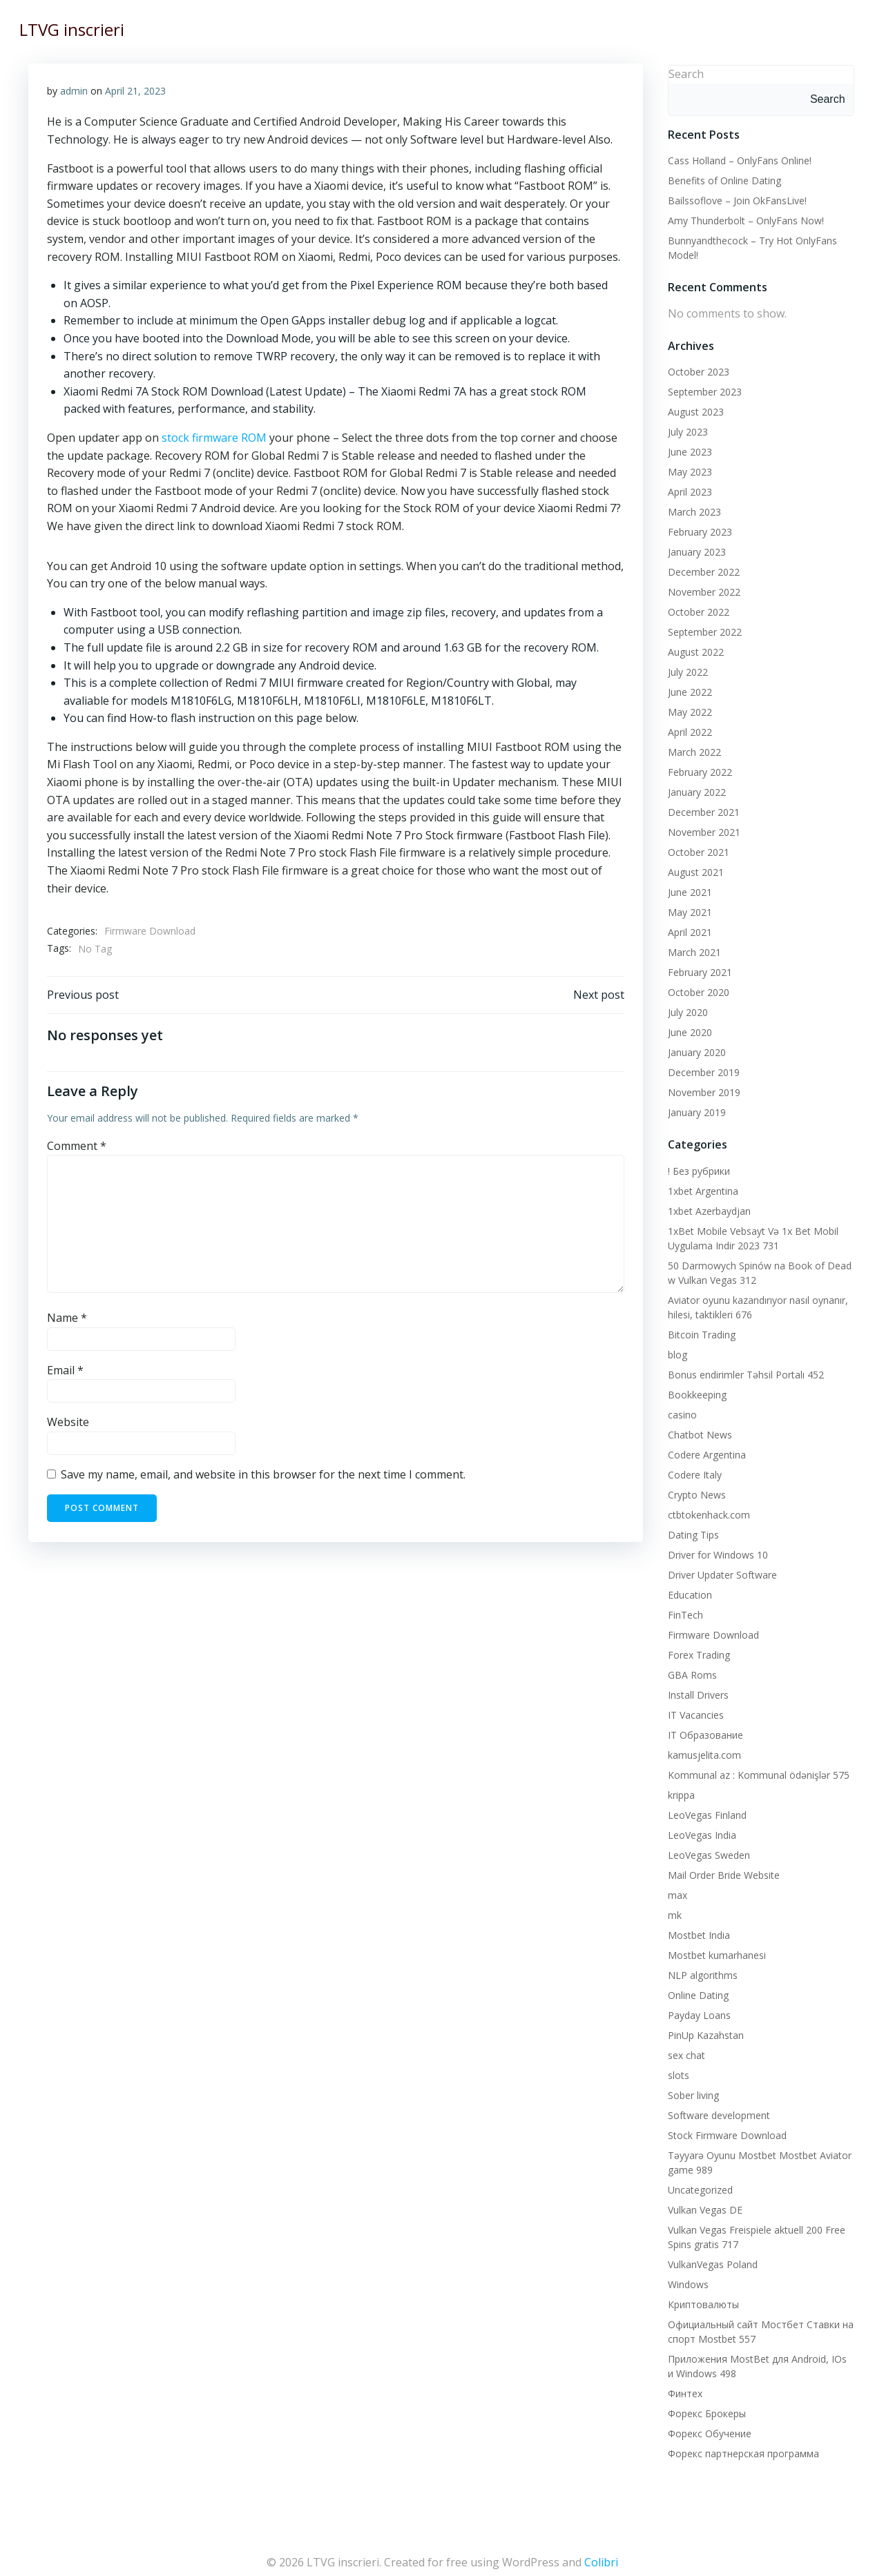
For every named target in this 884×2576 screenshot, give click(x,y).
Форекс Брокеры (704, 2410)
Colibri (601, 2555)
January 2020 (694, 1049)
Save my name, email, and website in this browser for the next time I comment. (263, 1478)
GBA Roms (689, 1671)
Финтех (682, 2390)
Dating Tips (690, 1531)
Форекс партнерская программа (740, 2450)
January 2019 (694, 1109)
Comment (77, 1150)
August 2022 (693, 649)
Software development (716, 2111)
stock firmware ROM (214, 438)
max (674, 1891)
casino (679, 1411)
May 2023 (687, 469)
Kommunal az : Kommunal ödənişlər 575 (756, 1771)
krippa (678, 1791)
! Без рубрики (696, 1167)
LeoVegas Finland (704, 1811)
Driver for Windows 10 (715, 1551)
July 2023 (685, 429)
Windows (685, 2280)
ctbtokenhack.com (706, 1511)
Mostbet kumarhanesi (714, 1951)
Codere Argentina (704, 1451)
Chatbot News (697, 1431)
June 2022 (687, 689)
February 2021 (697, 969)
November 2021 (701, 829)
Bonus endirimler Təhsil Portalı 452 (743, 1371)
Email (66, 1374)
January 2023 (694, 549)
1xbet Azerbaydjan (706, 1207)
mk (672, 1911)
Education (687, 1591)
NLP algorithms (700, 1971)
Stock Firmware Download (724, 2131)
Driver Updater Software (719, 1571)
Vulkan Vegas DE (702, 2206)
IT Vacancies (693, 1711)
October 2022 (696, 609)
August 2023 (693, 409)
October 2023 (696, 368)
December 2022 (701, 569)
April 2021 (687, 929)
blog (674, 1351)
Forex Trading (696, 1651)
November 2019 (701, 1089)
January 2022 (694, 789)
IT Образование (702, 1731)
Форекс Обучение (707, 2430)
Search (683, 71)
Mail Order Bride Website (721, 1871)
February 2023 (697, 529)
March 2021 (691, 949)
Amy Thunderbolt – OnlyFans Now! (743, 217)
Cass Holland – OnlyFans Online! (737, 157)
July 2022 (685, 669)
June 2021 (687, 889)
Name (68, 1322)
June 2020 (687, 1029)
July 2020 (685, 1009)
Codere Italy (692, 1471)
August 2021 (693, 869)
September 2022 (702, 629)
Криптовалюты (700, 2300)
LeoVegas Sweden (706, 1851)
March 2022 (691, 749)
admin (74, 91)
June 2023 (687, 449)
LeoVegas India (699, 1831)
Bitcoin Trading (699, 1331)
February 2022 (697, 769)
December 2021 (701, 809)
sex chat (683, 2051)
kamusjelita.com (701, 1751)
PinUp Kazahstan (703, 2031)
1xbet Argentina (700, 1187)
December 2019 (701, 1069)
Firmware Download (150, 931)
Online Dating (695, 1991)
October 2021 (696, 849)
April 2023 (687, 489)
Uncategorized (697, 2186)
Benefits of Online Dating (721, 177)
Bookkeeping (694, 1391)
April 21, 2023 (136, 91)
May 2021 (687, 909)
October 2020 (696, 989)
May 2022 (687, 709)
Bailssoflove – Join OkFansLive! (734, 197)
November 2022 (701, 589)
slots (675, 2071)
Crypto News (694, 1491)
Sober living (690, 2091)
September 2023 (702, 389)
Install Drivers (695, 1691)
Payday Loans (696, 2011)
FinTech (682, 1611)
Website (69, 1426)
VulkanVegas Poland (710, 2260)
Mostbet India (696, 1931)
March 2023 (691, 509)
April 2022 (687, 729)
